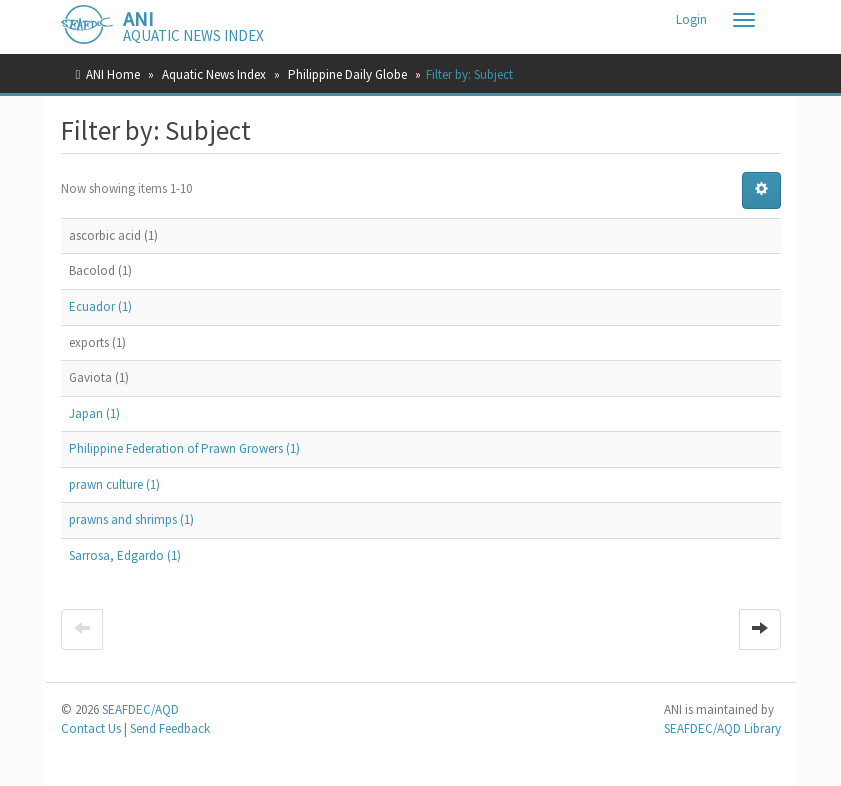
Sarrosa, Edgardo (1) (125, 555)
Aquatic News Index (214, 74)
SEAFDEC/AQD (140, 709)
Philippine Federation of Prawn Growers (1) (184, 448)
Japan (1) (94, 413)
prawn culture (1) (114, 484)
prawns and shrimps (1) (131, 519)
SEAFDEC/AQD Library (722, 728)
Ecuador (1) (100, 306)
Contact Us (91, 728)
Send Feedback (170, 728)
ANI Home (113, 74)
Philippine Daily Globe (347, 74)
